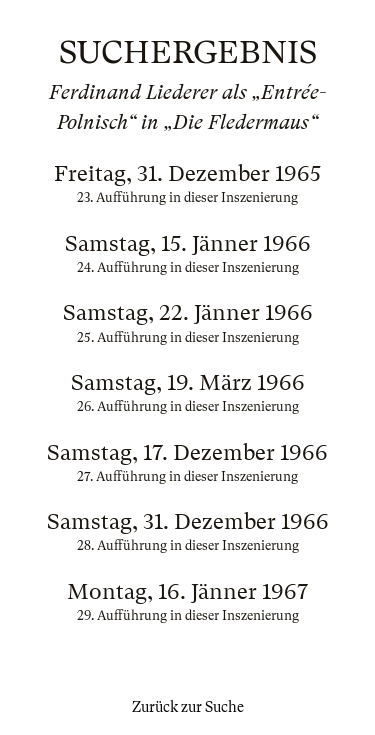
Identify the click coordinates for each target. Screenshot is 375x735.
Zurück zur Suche (188, 707)
